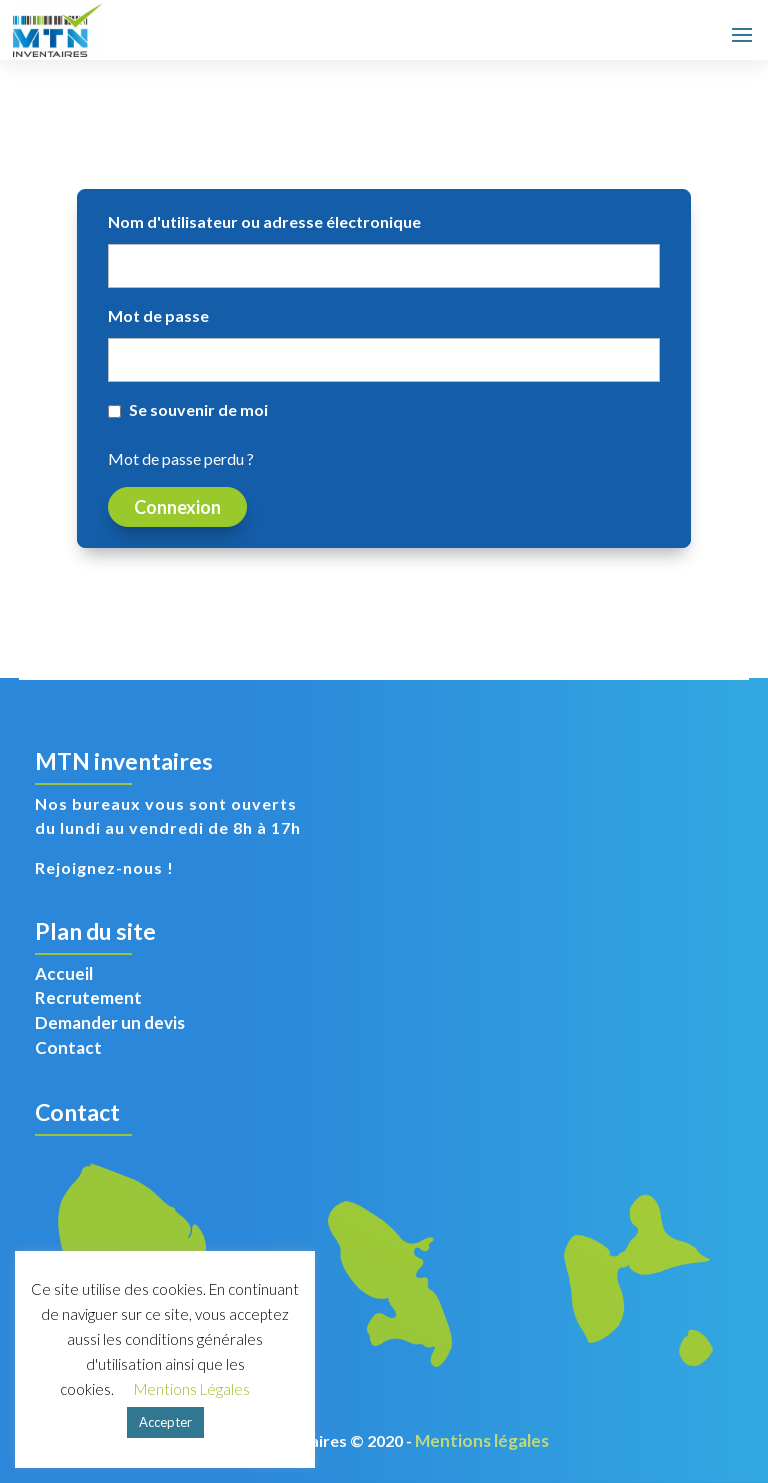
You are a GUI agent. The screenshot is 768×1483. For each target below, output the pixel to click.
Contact (68, 1047)
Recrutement (88, 997)
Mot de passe (158, 315)
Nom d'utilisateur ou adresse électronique (264, 221)
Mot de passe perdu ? (181, 458)
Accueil (64, 973)
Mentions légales (482, 1440)
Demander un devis (110, 1022)
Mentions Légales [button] (192, 1389)
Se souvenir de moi (198, 409)
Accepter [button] (165, 1422)
